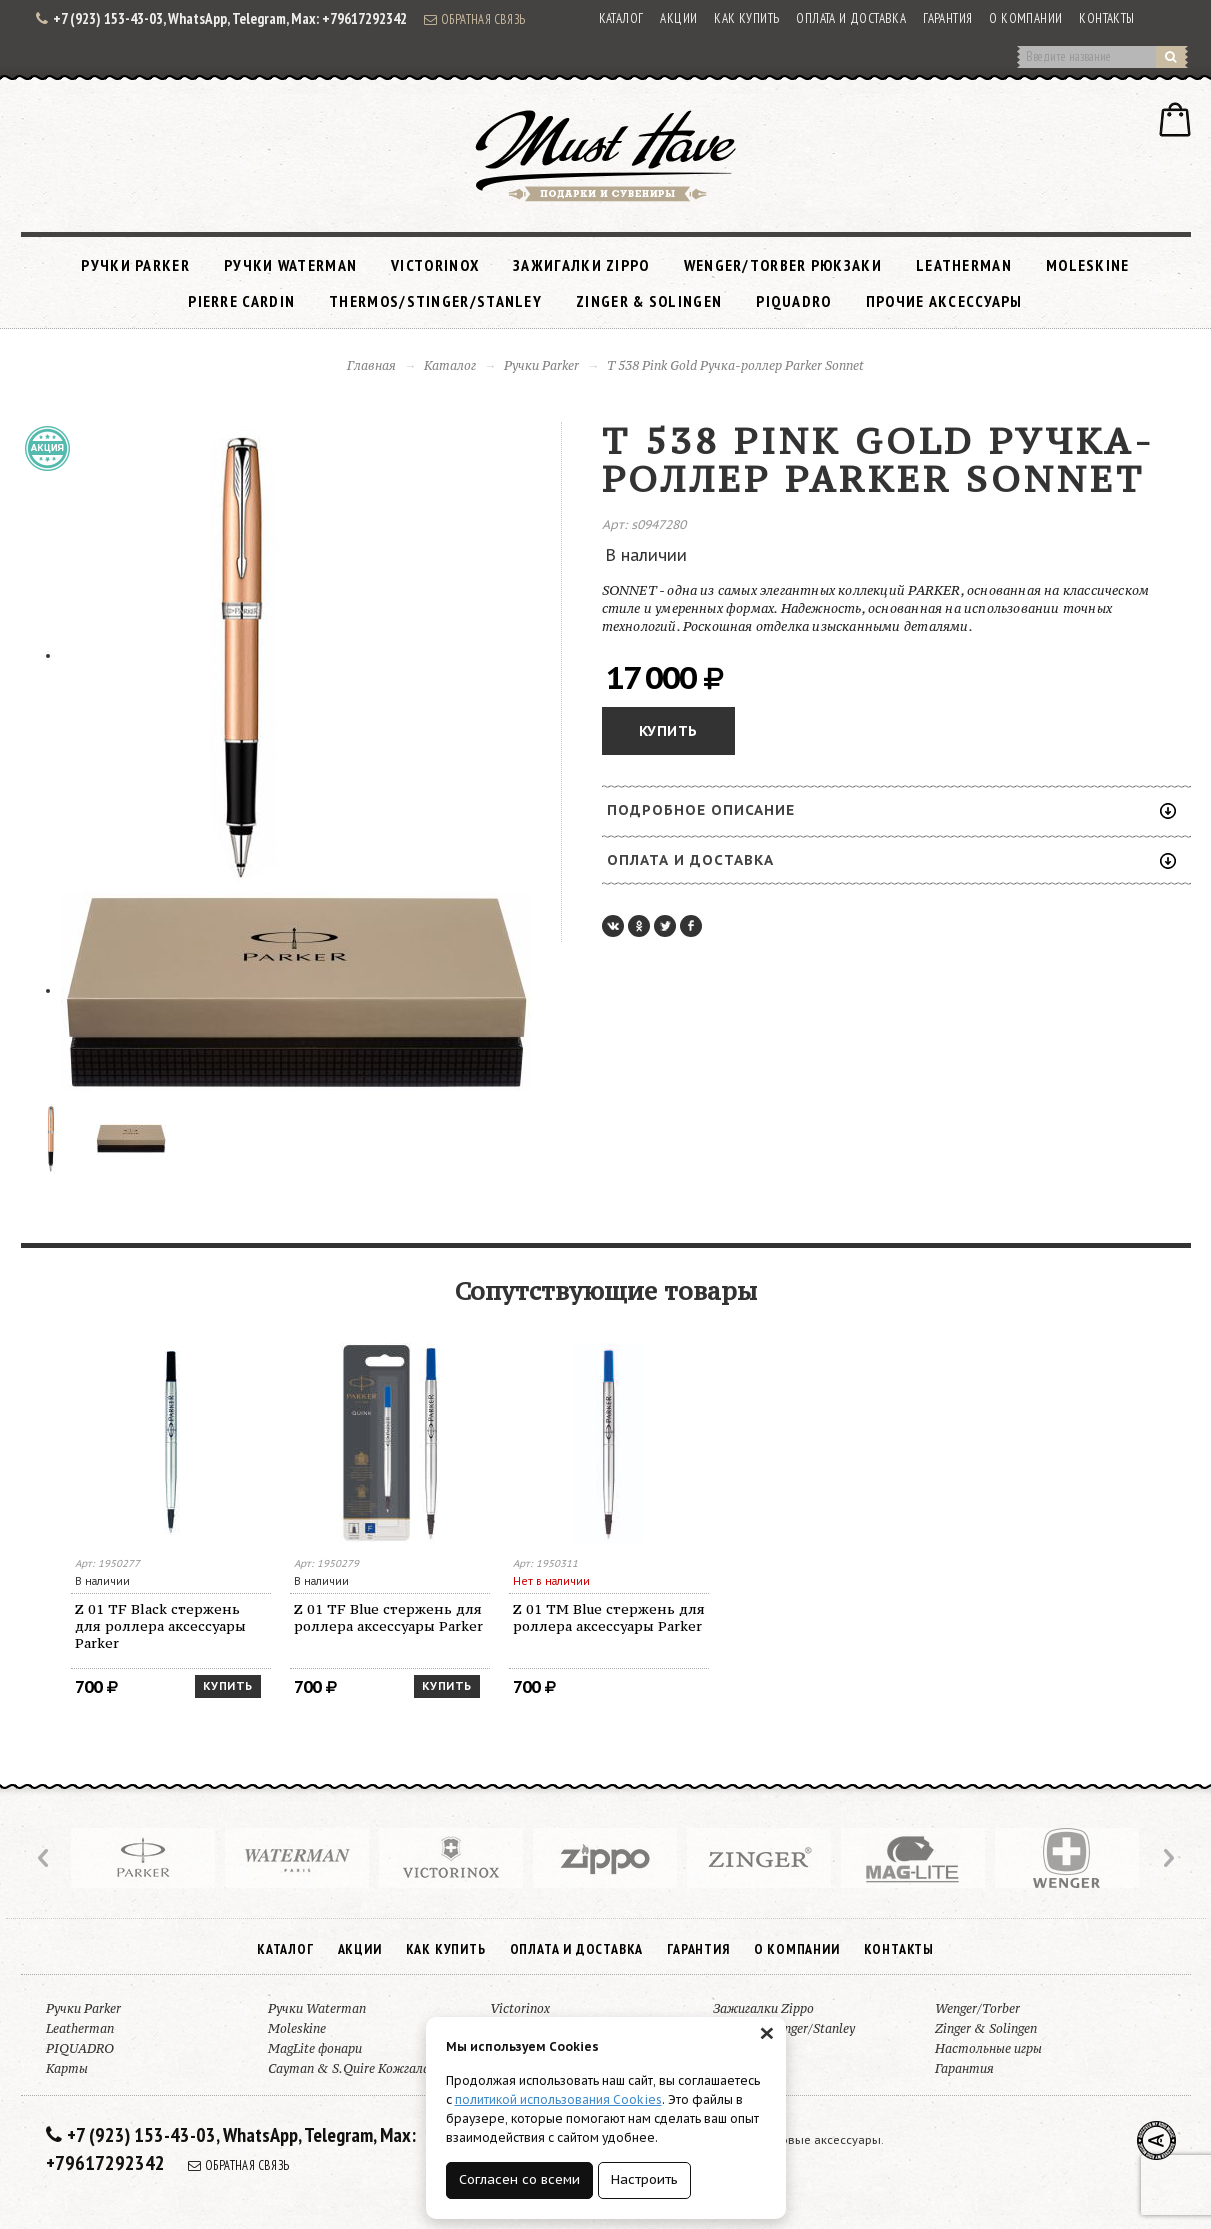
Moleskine (1088, 265)
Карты (67, 2068)
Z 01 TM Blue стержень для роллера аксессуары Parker (609, 1617)
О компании (1025, 18)
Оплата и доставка (851, 18)
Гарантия (947, 18)
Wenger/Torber (977, 2008)
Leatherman (964, 265)
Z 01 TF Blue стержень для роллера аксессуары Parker (388, 1617)
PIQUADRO (793, 301)
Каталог (621, 18)
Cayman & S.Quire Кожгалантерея (371, 2068)
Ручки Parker (135, 265)
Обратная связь (475, 19)
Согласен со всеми (519, 2179)
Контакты (1106, 18)
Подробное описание (891, 810)
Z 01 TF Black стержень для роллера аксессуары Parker (160, 1626)
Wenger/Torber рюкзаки (783, 265)
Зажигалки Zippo (581, 265)
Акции (678, 18)
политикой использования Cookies (558, 2099)
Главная (371, 365)
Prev (45, 1858)
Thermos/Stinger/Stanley (435, 301)
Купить (668, 731)
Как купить (746, 18)
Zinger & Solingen (649, 301)
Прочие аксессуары (944, 301)
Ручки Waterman (290, 265)
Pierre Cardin (241, 301)
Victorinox (435, 265)
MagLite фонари (315, 2048)
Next (1167, 1858)
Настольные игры (988, 2048)
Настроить (644, 2179)
